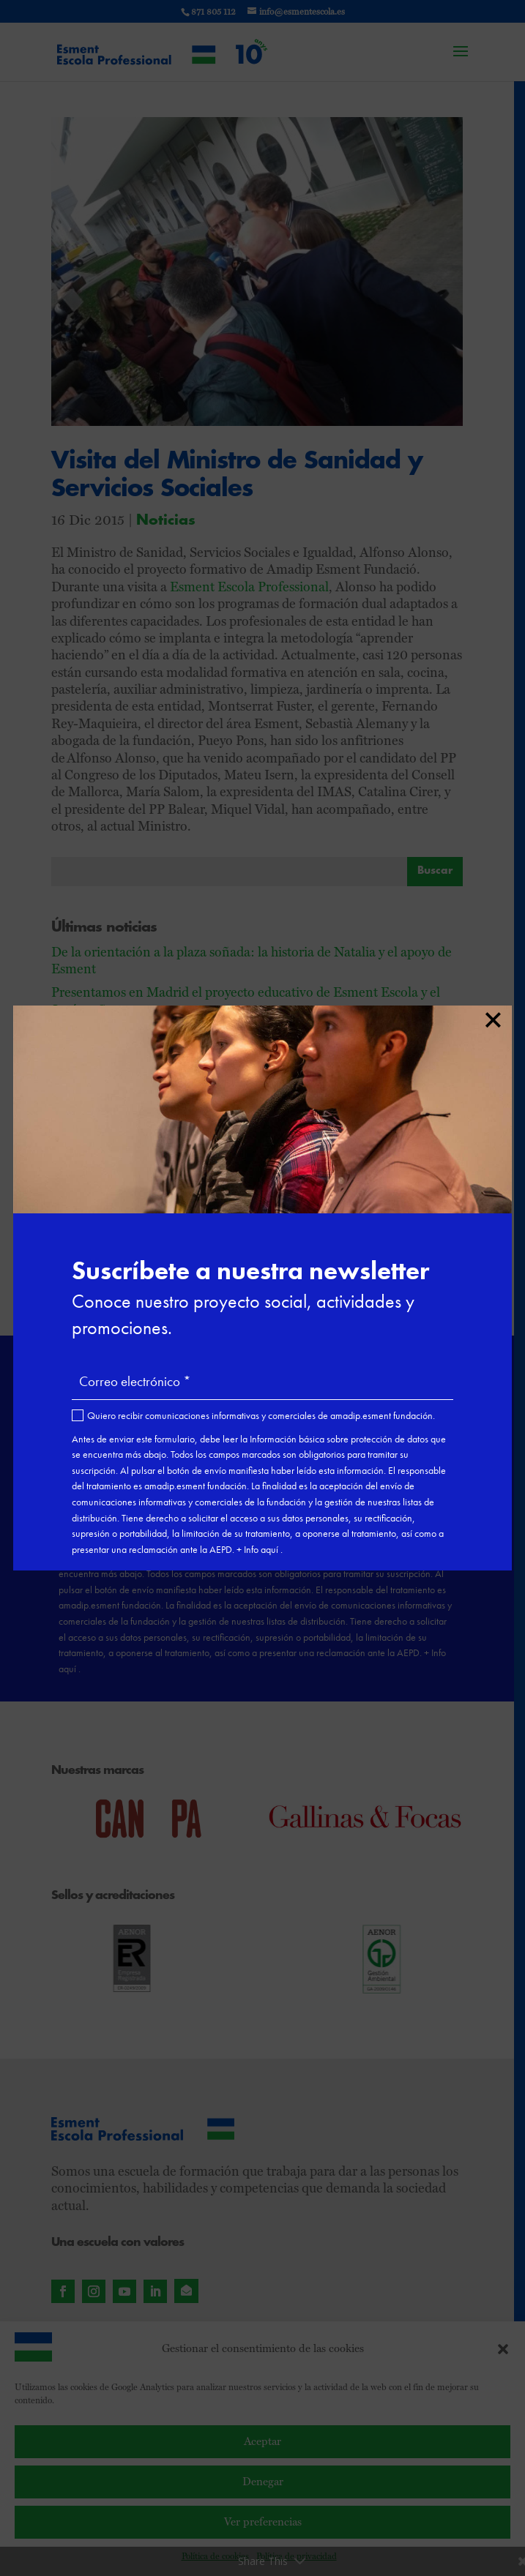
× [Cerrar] (492, 1017)
